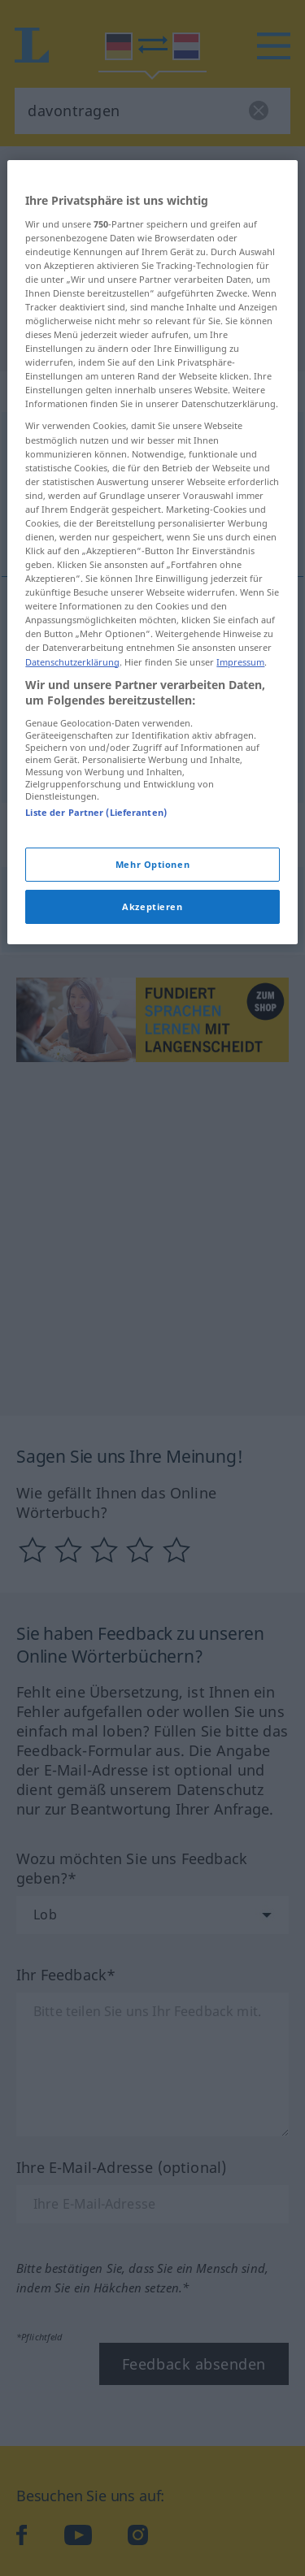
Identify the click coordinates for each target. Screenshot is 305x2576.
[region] (152, 703)
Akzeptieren (152, 1058)
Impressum (240, 812)
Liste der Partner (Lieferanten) (96, 962)
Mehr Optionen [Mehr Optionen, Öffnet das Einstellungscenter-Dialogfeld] (152, 1015)
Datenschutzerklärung (72, 812)
